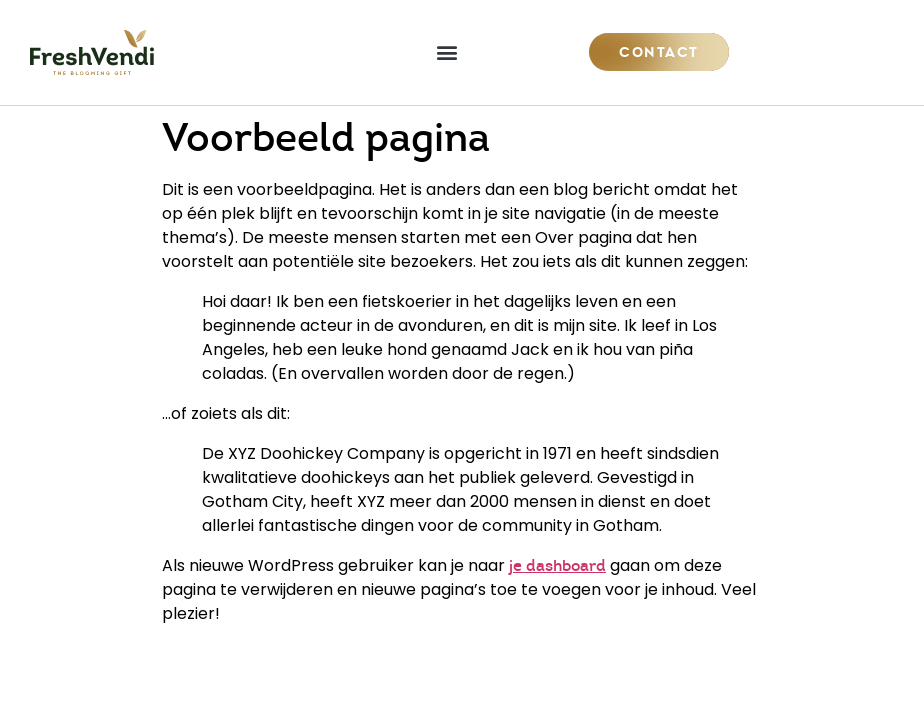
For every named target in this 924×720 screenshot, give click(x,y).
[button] (447, 52)
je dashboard (557, 565)
